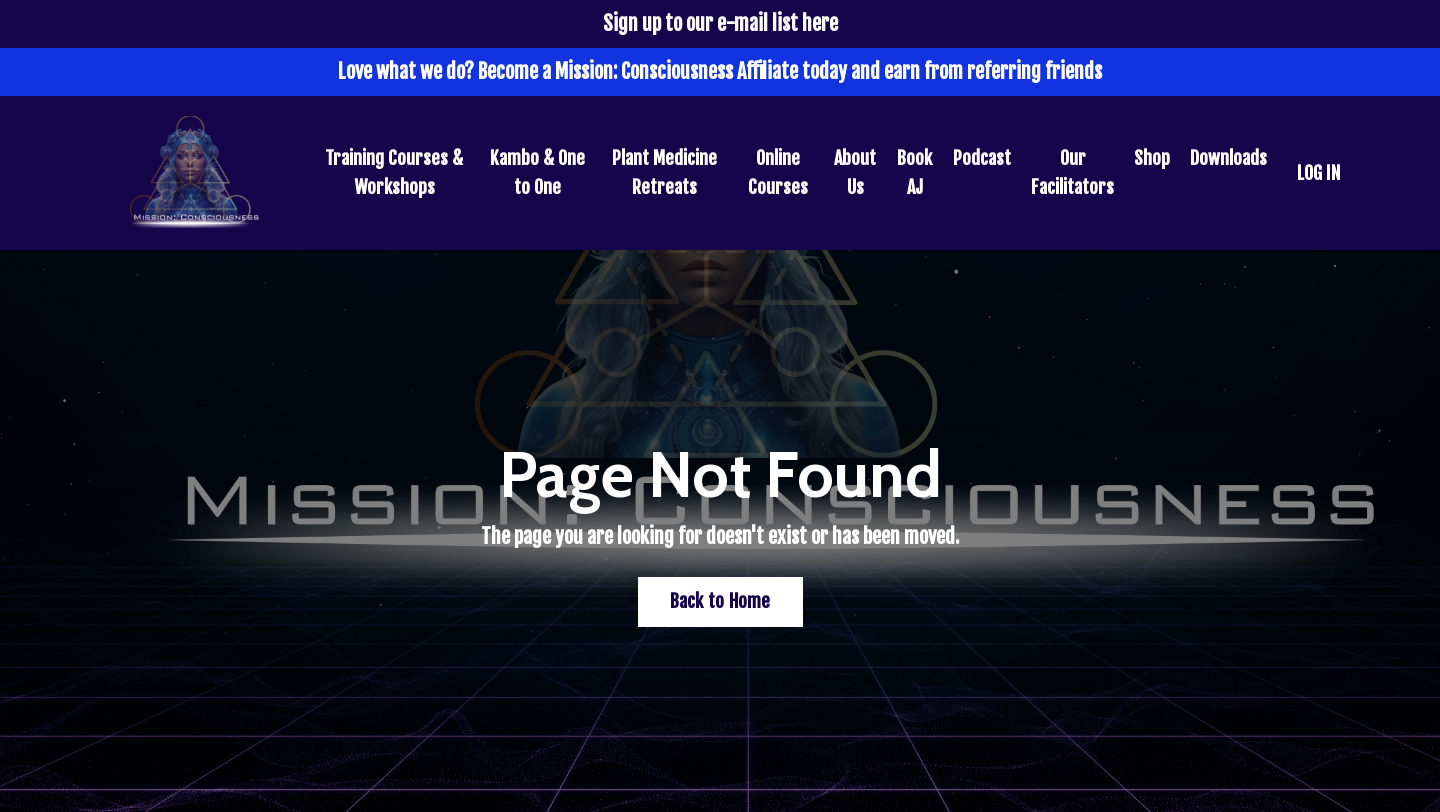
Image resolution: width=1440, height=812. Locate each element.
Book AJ (914, 172)
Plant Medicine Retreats (664, 172)
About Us (855, 172)
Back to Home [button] (720, 601)
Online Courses (778, 172)
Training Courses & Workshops (394, 172)
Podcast (982, 158)
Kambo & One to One (537, 172)
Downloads (1228, 158)
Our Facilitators (1072, 172)
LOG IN (1318, 173)
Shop (1152, 158)
